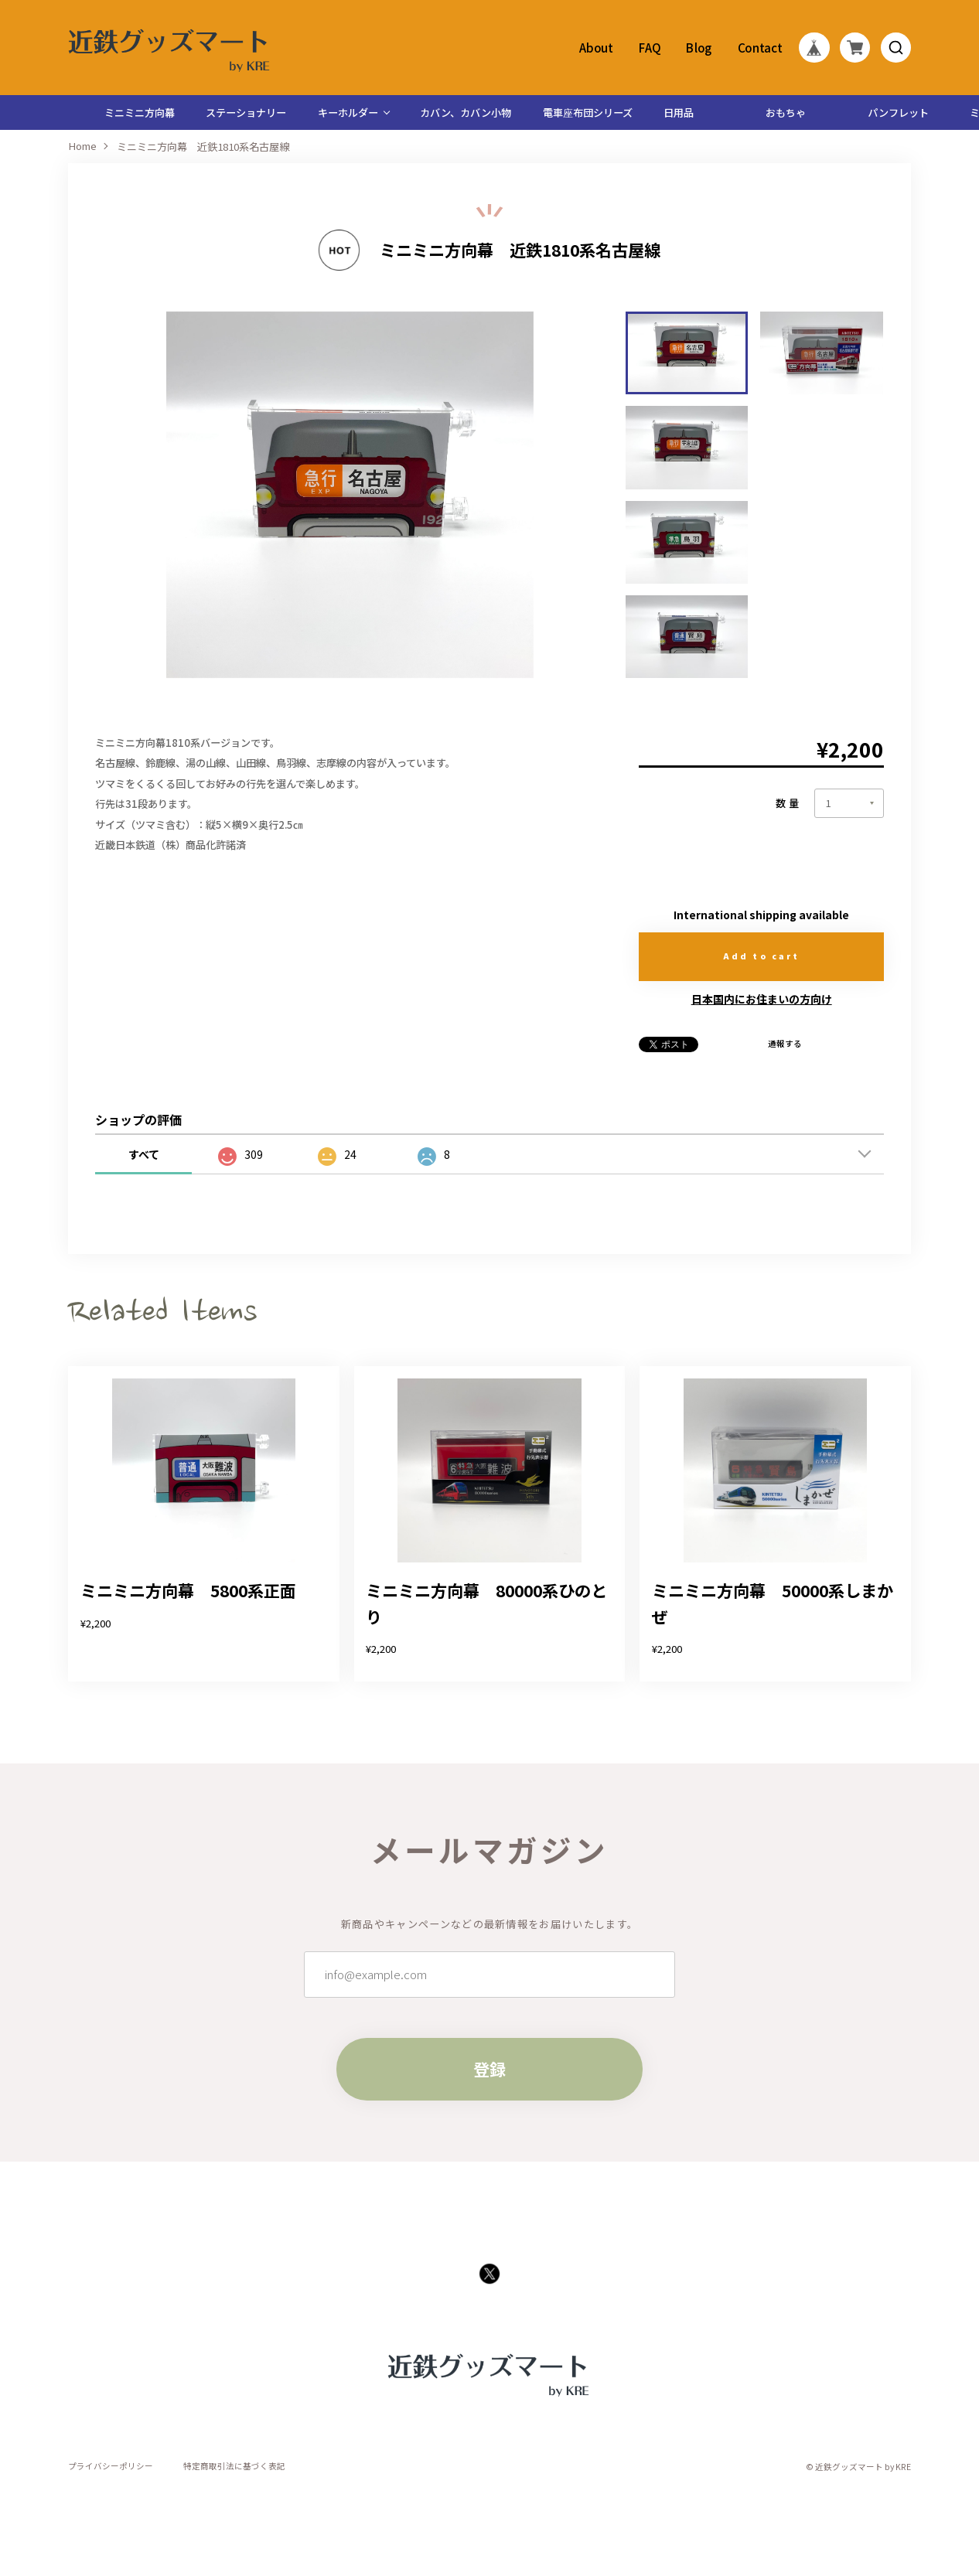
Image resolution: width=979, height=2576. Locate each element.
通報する (785, 1043)
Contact (760, 47)
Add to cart (761, 956)
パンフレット (898, 112)
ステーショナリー (246, 112)
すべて (143, 1154)
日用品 (678, 112)
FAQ (650, 47)
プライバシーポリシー (110, 2467)
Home (82, 146)
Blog (700, 47)
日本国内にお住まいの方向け (761, 998)
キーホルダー (348, 112)
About (596, 47)
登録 (489, 2068)
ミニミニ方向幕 (139, 112)
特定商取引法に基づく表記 (234, 2467)
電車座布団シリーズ (588, 112)
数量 (789, 803)
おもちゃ (786, 112)
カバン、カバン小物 (465, 112)
